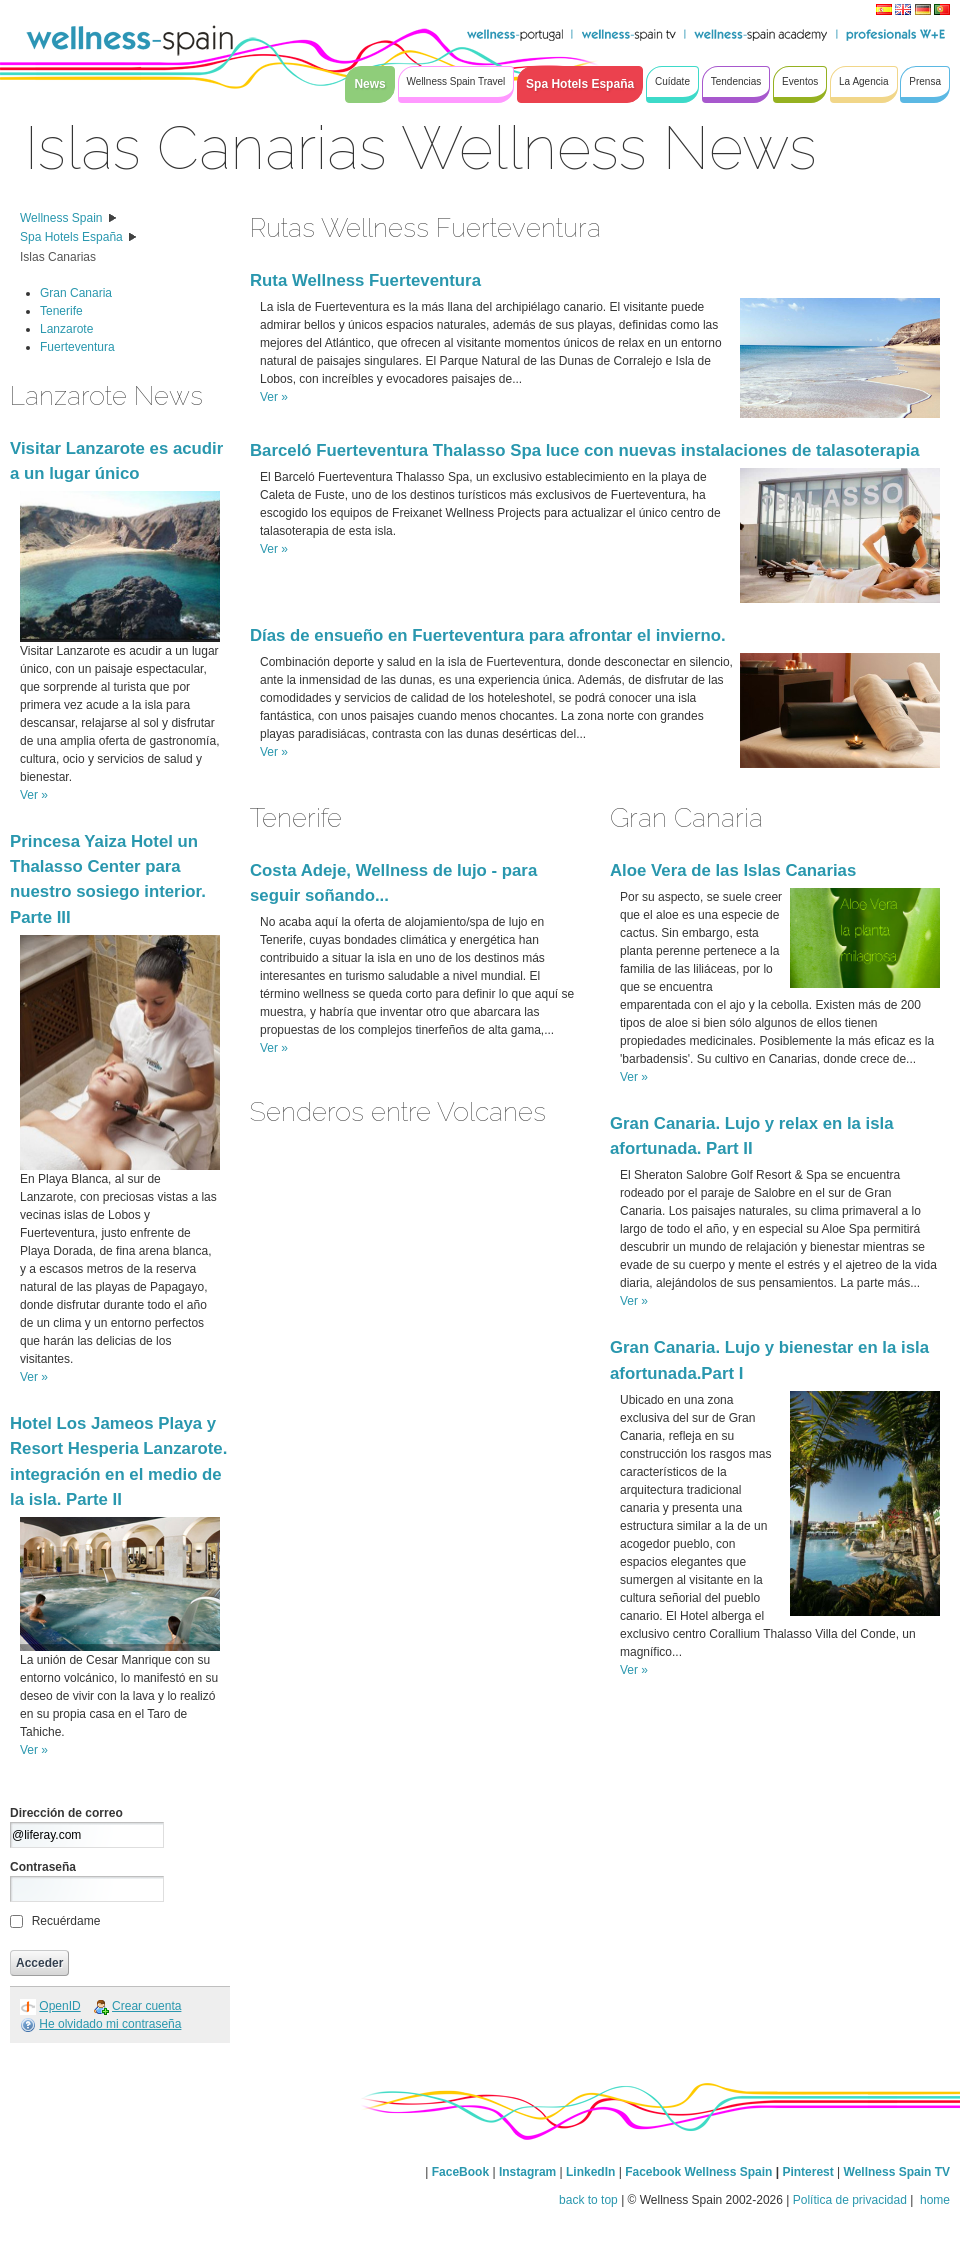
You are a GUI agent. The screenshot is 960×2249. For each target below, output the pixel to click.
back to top (588, 2200)
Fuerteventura (77, 347)
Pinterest (809, 2172)
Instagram (527, 2172)
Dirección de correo (66, 1813)
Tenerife (61, 311)
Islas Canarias (58, 257)
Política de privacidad (850, 2200)
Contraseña (43, 1867)
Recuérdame (66, 1921)
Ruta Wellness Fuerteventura (365, 280)
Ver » (34, 795)
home (933, 2200)
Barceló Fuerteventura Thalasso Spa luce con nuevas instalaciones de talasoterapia (585, 450)
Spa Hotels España (71, 237)
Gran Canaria (76, 293)
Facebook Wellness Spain (698, 2172)
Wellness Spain (61, 218)
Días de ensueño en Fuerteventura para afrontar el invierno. (488, 635)
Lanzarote (66, 329)
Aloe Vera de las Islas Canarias (733, 870)
